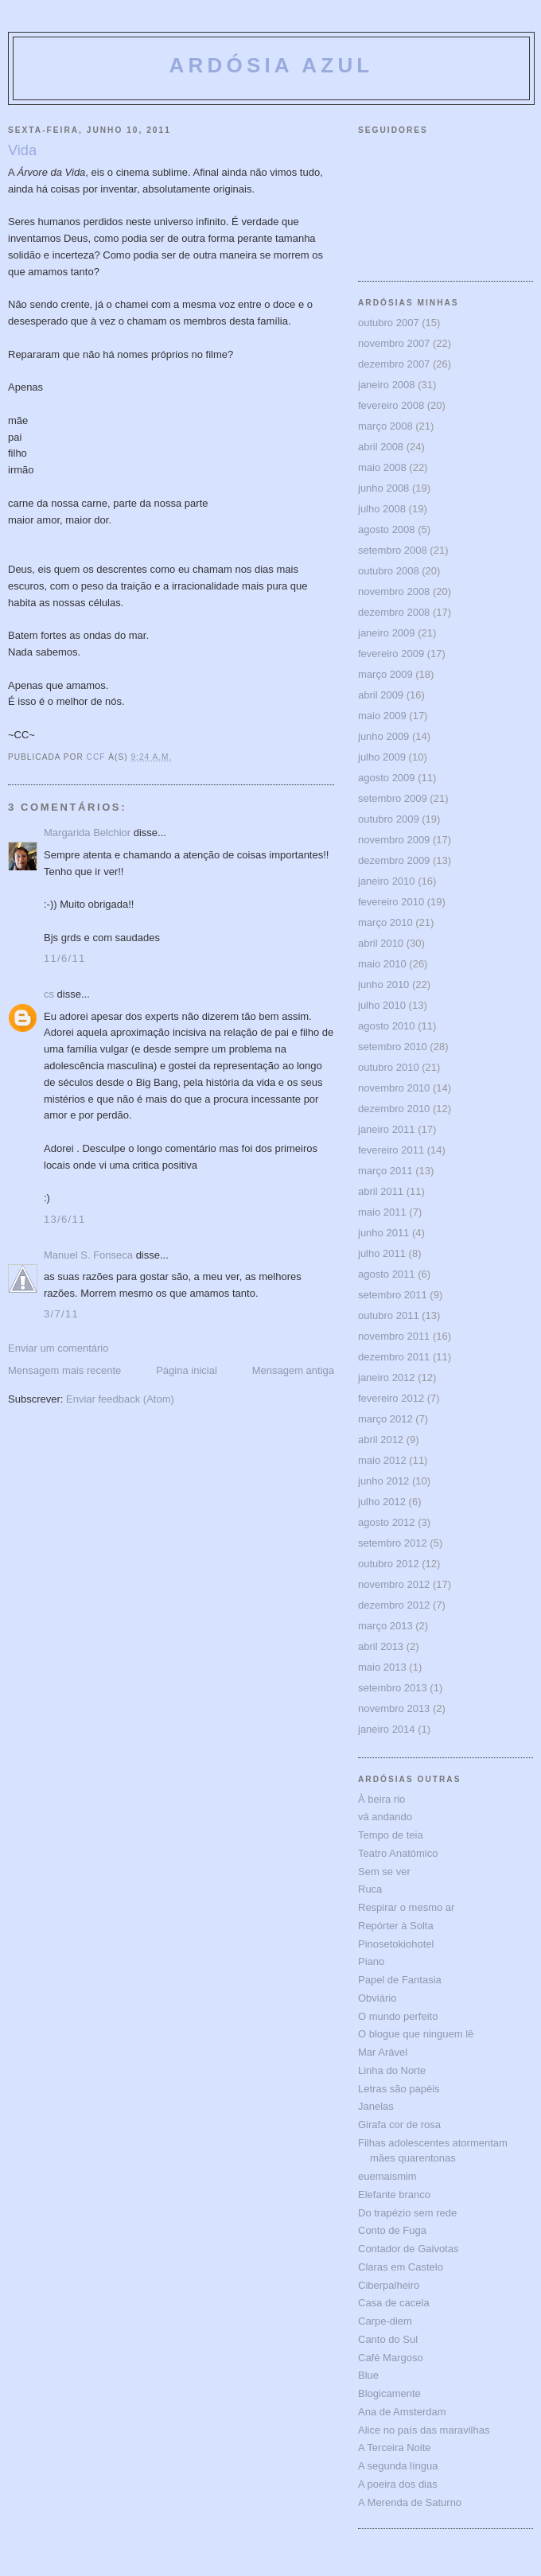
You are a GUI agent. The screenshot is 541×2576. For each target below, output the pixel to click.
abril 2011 (380, 1191)
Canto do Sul (388, 2339)
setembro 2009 (392, 798)
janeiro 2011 (386, 1129)
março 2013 (385, 1626)
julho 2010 (382, 1005)
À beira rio (381, 1799)
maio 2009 (382, 716)
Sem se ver (384, 1872)
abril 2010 (380, 943)
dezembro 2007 (394, 364)
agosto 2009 (386, 778)
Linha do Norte (392, 2070)
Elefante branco (394, 2194)
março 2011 (385, 1171)
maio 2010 (382, 964)
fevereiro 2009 (391, 654)
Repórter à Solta (396, 1926)
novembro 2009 (394, 840)
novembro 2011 (394, 1336)
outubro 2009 (388, 819)
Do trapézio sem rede (407, 2213)
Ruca (370, 1889)
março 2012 (385, 1419)
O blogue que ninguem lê (415, 2034)
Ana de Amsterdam (402, 2412)
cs (49, 994)
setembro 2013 (392, 1688)
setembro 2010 (392, 1047)
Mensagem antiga (293, 1370)
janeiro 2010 (386, 881)
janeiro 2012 (386, 1377)
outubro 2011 (388, 1315)
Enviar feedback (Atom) (120, 1399)
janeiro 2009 (386, 633)
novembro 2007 (394, 343)
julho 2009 (382, 757)
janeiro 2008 (386, 385)
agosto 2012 (386, 1522)
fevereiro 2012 (391, 1398)
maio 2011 (382, 1212)
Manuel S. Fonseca (88, 1255)
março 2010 (385, 922)
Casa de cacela (394, 2303)
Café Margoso (390, 2358)
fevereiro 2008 (391, 405)
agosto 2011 (386, 1274)
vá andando (385, 1817)
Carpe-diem (385, 2321)
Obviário (377, 1998)
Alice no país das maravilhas (423, 2430)
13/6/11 (64, 1219)
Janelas (376, 2106)
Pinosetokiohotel (396, 1944)
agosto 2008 (386, 529)
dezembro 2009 (394, 860)
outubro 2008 (388, 571)
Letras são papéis (399, 2089)
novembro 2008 (394, 591)
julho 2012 (382, 1502)
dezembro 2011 (394, 1357)
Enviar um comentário (58, 1348)
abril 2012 (380, 1440)
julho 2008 (382, 509)
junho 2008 (383, 488)
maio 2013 (382, 1667)
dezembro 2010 (394, 1109)
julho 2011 (382, 1253)
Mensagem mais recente (64, 1370)
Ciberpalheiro (388, 2285)
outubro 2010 (388, 1067)
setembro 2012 (392, 1543)
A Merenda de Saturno (409, 2502)
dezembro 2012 (394, 1605)
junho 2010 (383, 984)
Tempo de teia (390, 1835)
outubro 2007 (388, 323)
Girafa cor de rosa (399, 2124)
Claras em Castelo (400, 2267)
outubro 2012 (388, 1564)
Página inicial (186, 1370)
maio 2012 (382, 1460)
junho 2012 (383, 1481)
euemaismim (387, 2176)
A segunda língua (398, 2466)
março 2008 (385, 426)
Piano (371, 1961)
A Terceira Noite (394, 2447)
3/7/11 (61, 1314)
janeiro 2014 (386, 1729)
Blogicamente (389, 2393)
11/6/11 (64, 958)
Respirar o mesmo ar (406, 1907)
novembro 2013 (394, 1708)
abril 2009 (380, 695)
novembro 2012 (394, 1584)
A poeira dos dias (398, 2484)
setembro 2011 (392, 1295)
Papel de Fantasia (400, 1980)
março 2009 (385, 674)
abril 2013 (380, 1646)
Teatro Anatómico (398, 1853)
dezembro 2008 (394, 612)
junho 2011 (383, 1233)
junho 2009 (383, 736)
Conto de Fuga (392, 2230)
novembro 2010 (394, 1088)
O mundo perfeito (398, 2016)
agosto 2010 (386, 1026)
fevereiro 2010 (391, 902)
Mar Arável (382, 2052)
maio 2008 (382, 467)
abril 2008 (380, 447)
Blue (368, 2375)
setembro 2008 (392, 550)
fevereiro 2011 (391, 1150)
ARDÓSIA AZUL (271, 65)
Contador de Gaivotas (408, 2249)
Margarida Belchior (87, 833)
